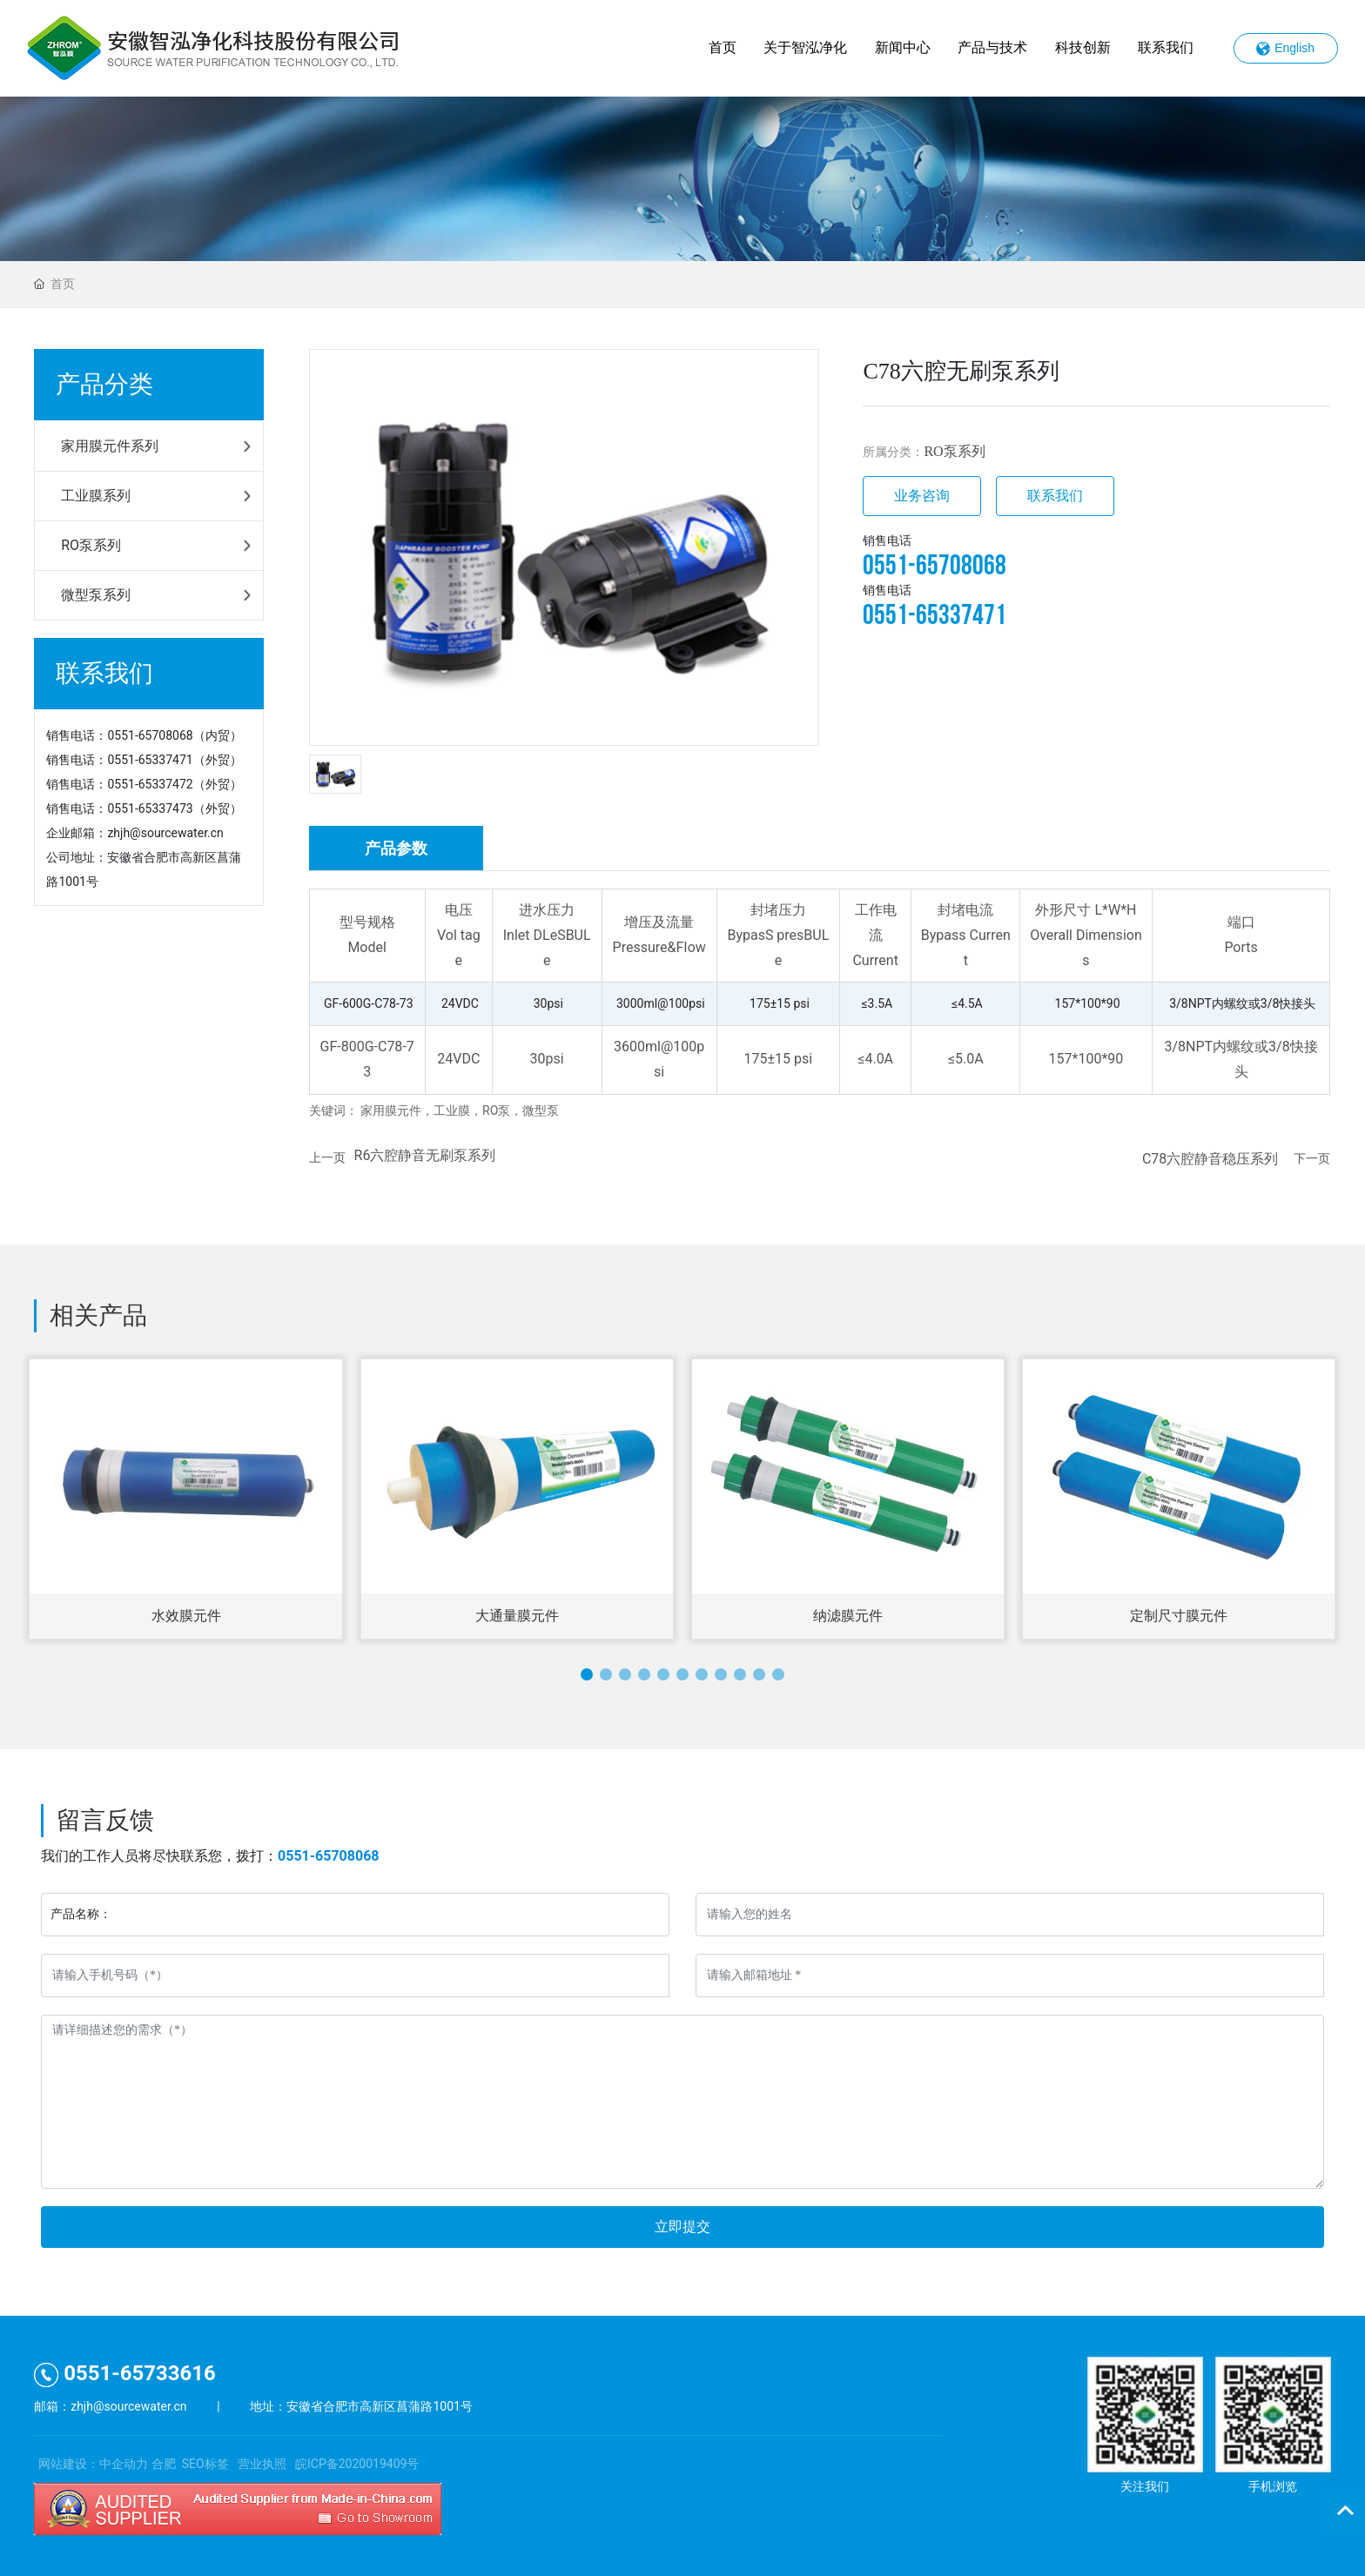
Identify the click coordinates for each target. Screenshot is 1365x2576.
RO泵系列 (954, 451)
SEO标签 (205, 2464)
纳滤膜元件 (848, 1615)
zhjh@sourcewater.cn (165, 833)
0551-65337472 (149, 784)
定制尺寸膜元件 (1178, 1615)
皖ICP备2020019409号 (357, 2464)
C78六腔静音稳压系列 (1210, 1158)
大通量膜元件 (517, 1615)
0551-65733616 (125, 2373)
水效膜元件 (186, 1615)
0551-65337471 (149, 760)
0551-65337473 (149, 808)
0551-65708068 (149, 735)
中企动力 (123, 2464)
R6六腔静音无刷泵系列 (425, 1155)
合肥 (163, 2464)
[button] (587, 1674)
